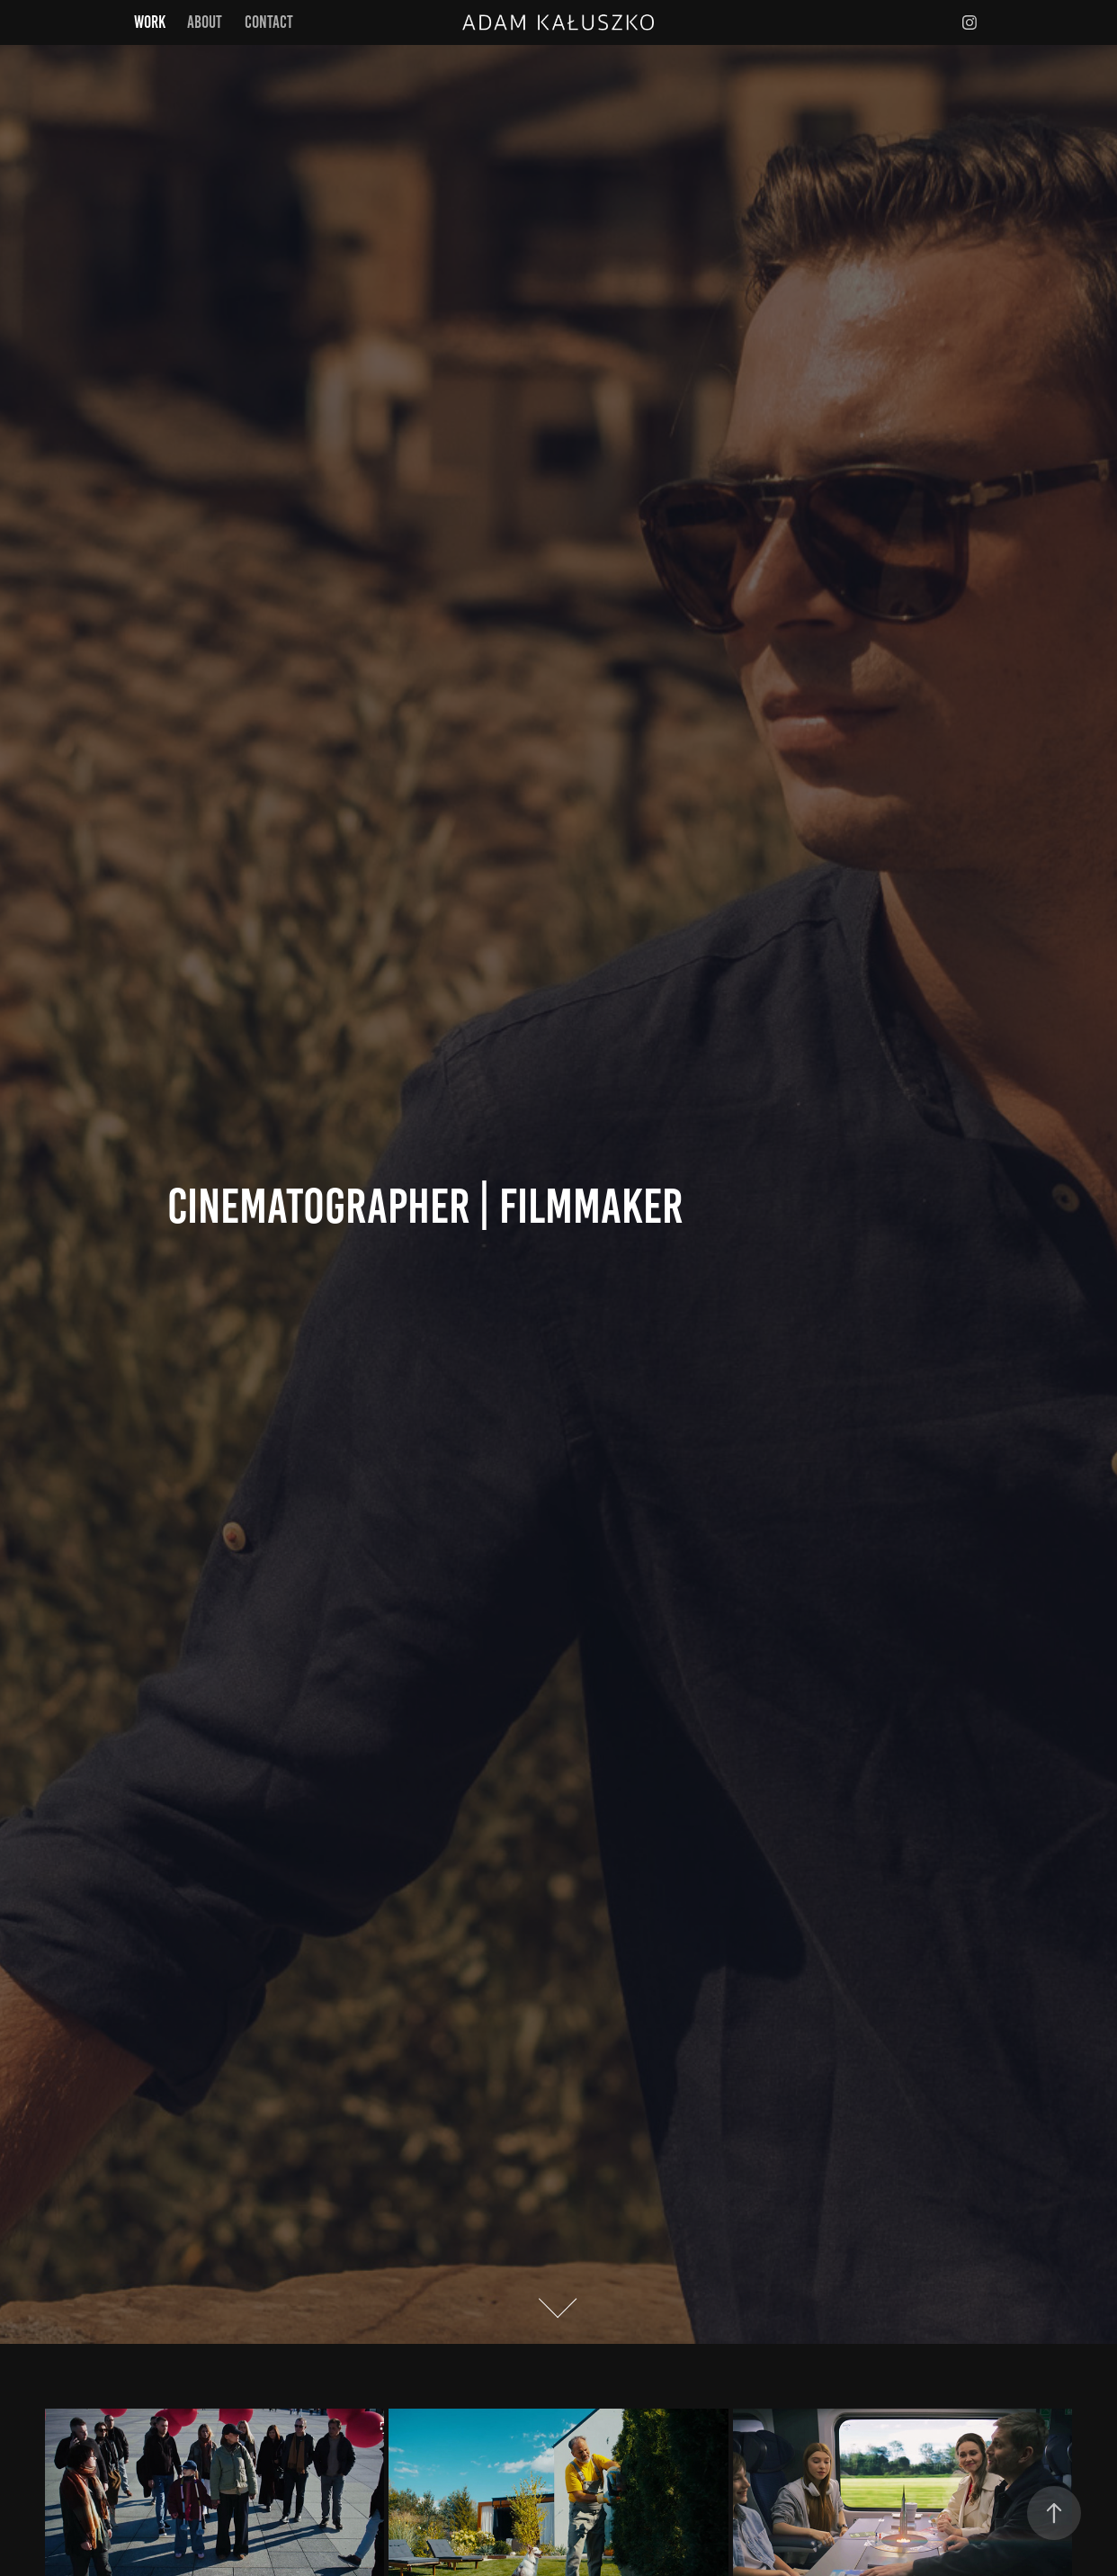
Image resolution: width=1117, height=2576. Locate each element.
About (204, 22)
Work (149, 22)
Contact (269, 22)
